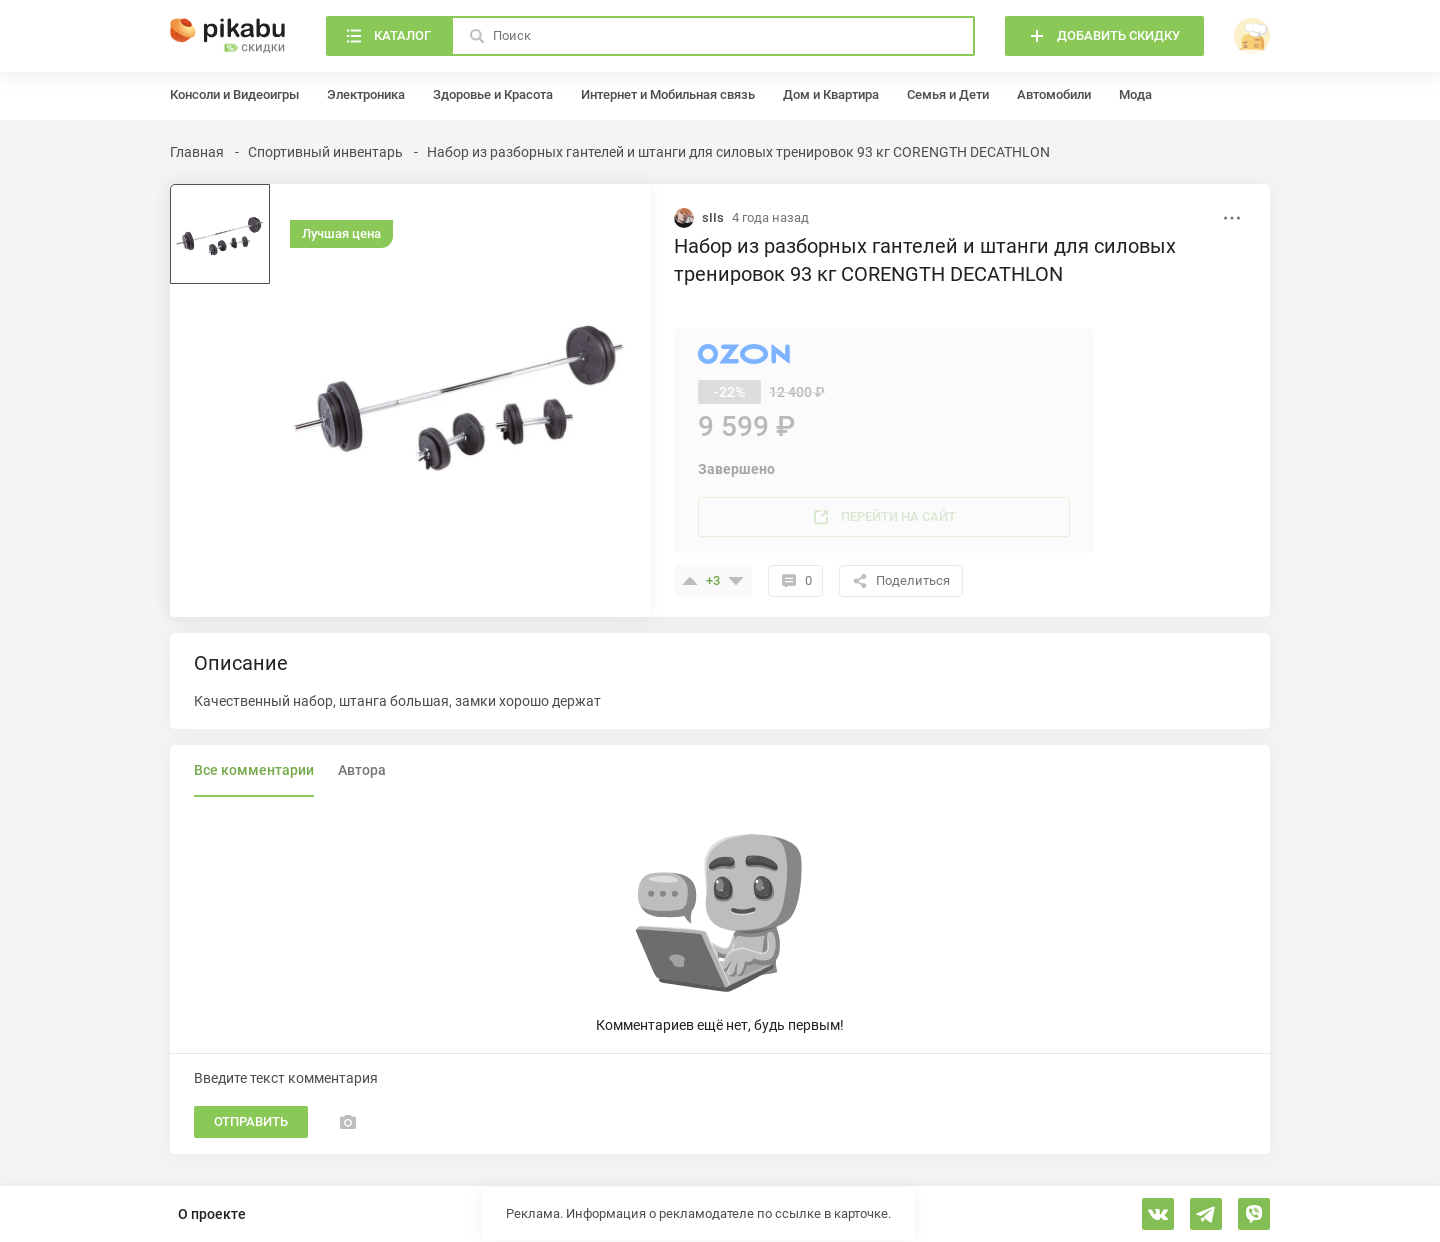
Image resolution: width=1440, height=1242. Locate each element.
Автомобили (1054, 94)
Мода (1135, 94)
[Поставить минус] (736, 581)
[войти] (1252, 36)
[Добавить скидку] (1104, 36)
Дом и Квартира (831, 94)
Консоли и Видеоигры (234, 94)
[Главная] (228, 36)
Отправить (251, 1121)
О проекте (212, 1214)
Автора (362, 770)
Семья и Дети (948, 94)
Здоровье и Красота (493, 94)
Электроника (366, 94)
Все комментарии (254, 770)
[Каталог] (388, 36)
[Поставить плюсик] (690, 581)
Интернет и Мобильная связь (668, 94)
